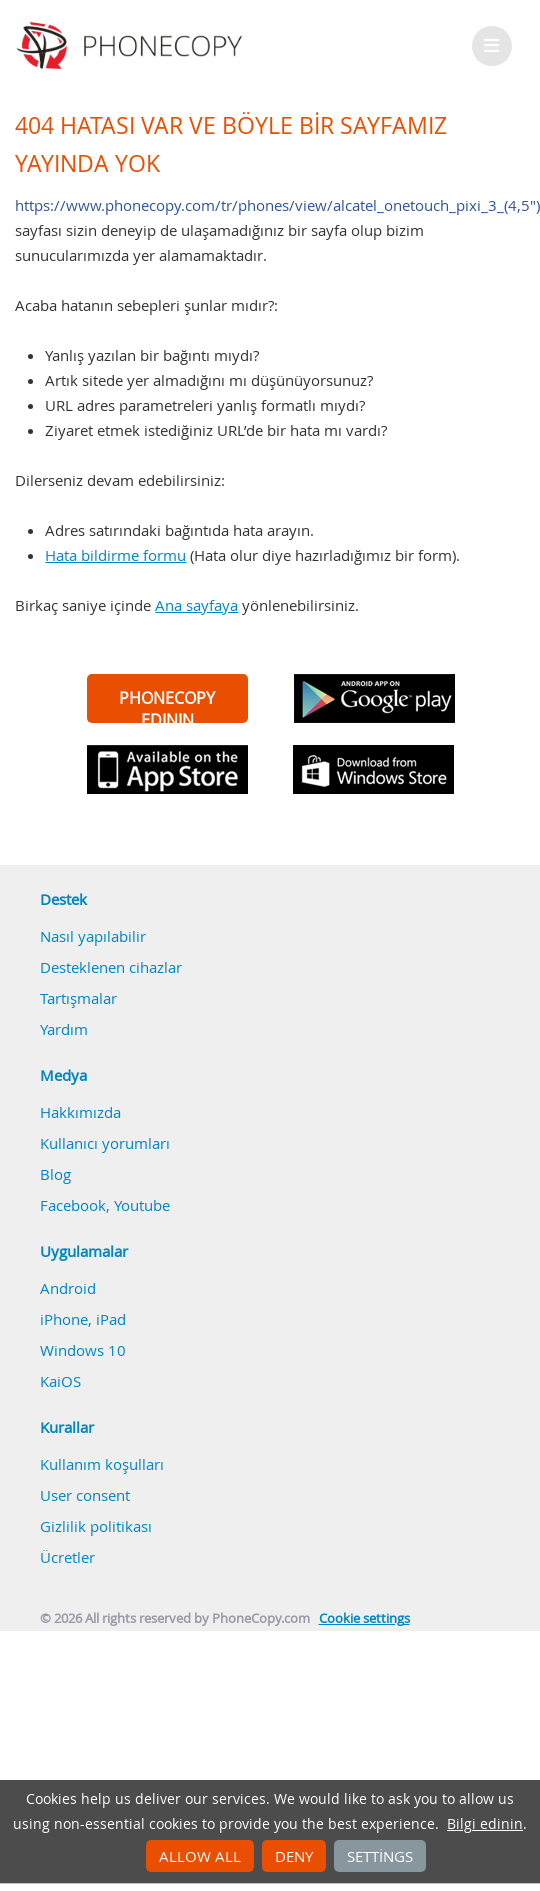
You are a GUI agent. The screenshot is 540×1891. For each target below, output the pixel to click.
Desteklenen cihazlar (111, 967)
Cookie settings (364, 1618)
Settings (380, 1856)
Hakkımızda (80, 1112)
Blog (55, 1174)
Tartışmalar (78, 998)
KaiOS (60, 1381)
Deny (294, 1856)
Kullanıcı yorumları (105, 1143)
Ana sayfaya (196, 605)
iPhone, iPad (83, 1319)
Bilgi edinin (485, 1824)
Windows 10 (83, 1350)
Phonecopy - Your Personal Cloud (132, 46)
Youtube (142, 1205)
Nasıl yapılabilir (93, 936)
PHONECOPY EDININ (167, 705)
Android (68, 1288)
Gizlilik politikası (96, 1526)
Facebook (73, 1205)
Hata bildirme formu (115, 555)
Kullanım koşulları (102, 1464)
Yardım (64, 1029)
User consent (85, 1495)
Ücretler (67, 1557)
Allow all (200, 1856)
